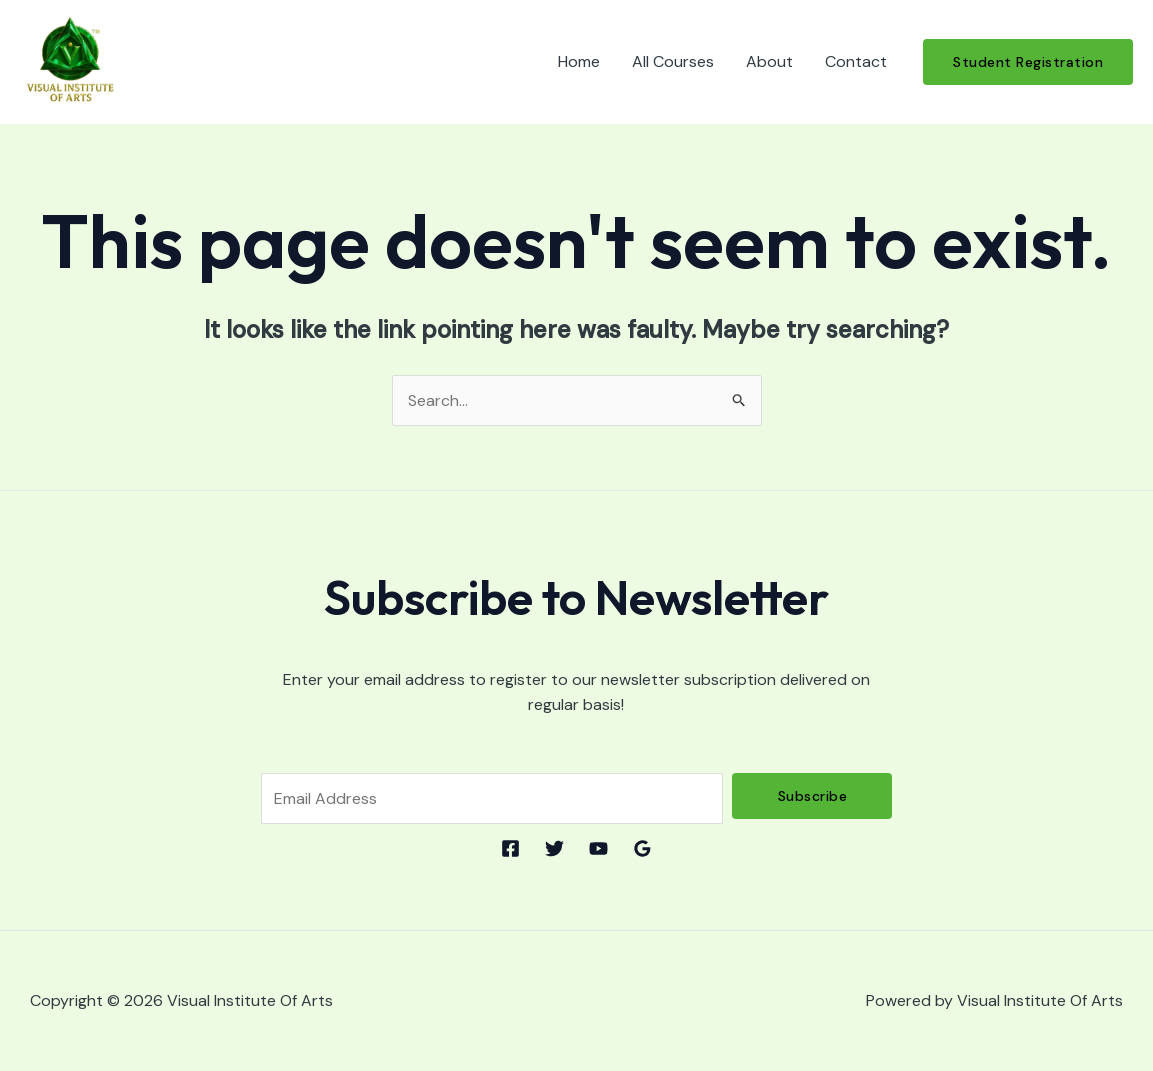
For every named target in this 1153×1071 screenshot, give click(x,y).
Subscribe (813, 796)
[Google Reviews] (642, 848)
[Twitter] (554, 848)
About (769, 61)
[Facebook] (510, 848)
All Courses (673, 61)
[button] (1028, 62)
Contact (856, 61)
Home (579, 61)
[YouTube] (598, 848)
